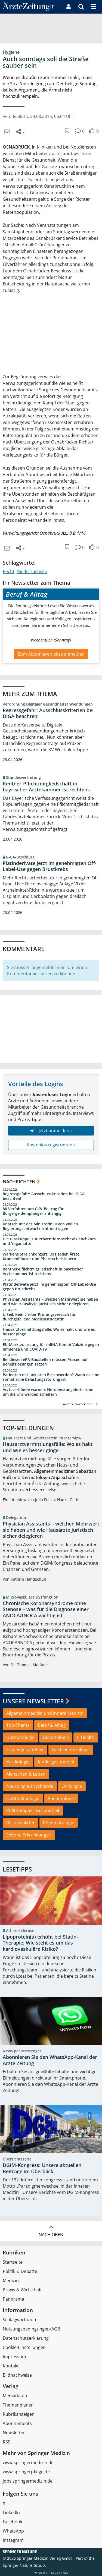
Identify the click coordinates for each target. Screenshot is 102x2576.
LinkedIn (11, 2512)
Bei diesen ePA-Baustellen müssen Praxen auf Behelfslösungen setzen (45, 1362)
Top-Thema (18, 1725)
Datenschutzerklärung (26, 2338)
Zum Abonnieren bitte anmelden (51, 654)
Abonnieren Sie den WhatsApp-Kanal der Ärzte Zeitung (50, 2060)
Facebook (12, 2522)
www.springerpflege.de (26, 2472)
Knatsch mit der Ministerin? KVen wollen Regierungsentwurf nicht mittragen (40, 1226)
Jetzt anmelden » (51, 1131)
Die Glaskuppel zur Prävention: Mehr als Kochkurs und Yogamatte (49, 1241)
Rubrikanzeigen (19, 2414)
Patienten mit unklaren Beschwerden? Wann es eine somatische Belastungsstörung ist (51, 1377)
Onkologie (71, 1786)
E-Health (85, 1737)
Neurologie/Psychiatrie (29, 1786)
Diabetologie (56, 1737)
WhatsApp (13, 2531)
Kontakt (11, 2366)
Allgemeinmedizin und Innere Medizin (45, 1713)
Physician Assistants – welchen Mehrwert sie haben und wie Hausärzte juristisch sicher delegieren (50, 1301)
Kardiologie (18, 1762)
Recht (8, 571)
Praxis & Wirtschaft (22, 2290)
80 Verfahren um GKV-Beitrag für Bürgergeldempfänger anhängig (33, 1211)
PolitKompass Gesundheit (33, 1810)
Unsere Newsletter (33, 1701)
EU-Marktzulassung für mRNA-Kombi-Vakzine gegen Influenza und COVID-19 (51, 1347)
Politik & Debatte (20, 2271)
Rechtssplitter (20, 1823)
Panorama (13, 2299)
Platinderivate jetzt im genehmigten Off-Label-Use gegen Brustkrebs (50, 866)
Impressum (14, 2357)
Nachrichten (19, 1181)
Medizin (11, 2281)
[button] (93, 6)
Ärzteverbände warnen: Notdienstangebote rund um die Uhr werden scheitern (48, 1392)
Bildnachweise (17, 2375)
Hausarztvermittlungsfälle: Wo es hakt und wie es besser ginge (49, 1331)
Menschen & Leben (25, 1774)
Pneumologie (61, 1798)
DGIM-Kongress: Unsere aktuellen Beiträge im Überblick (42, 2168)
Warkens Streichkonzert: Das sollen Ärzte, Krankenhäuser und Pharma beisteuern (42, 1256)
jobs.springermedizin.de (27, 2481)
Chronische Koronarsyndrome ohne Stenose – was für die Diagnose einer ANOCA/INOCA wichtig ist (46, 1609)
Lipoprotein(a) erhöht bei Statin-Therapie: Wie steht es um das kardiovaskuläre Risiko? (40, 1942)
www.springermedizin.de (28, 2462)
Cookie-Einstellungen (24, 2347)
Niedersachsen (32, 571)
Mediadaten (15, 2396)
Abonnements (17, 2423)
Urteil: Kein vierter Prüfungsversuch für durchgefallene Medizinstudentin (39, 1317)
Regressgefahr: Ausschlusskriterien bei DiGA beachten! (48, 713)
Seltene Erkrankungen (28, 1835)
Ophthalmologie (22, 1798)
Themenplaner (18, 2405)
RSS (6, 2442)
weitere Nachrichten (81, 1404)
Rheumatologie (58, 1823)
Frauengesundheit (25, 1750)
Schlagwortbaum (20, 2320)
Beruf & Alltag (52, 1725)
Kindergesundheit (56, 1762)
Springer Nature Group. (24, 2565)
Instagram (13, 2540)
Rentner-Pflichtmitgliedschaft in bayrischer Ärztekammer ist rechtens (46, 786)
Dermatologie (20, 1737)
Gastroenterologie (71, 1750)
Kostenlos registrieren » (51, 1145)
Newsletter (14, 2433)
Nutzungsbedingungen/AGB (31, 2329)
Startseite (13, 2262)
